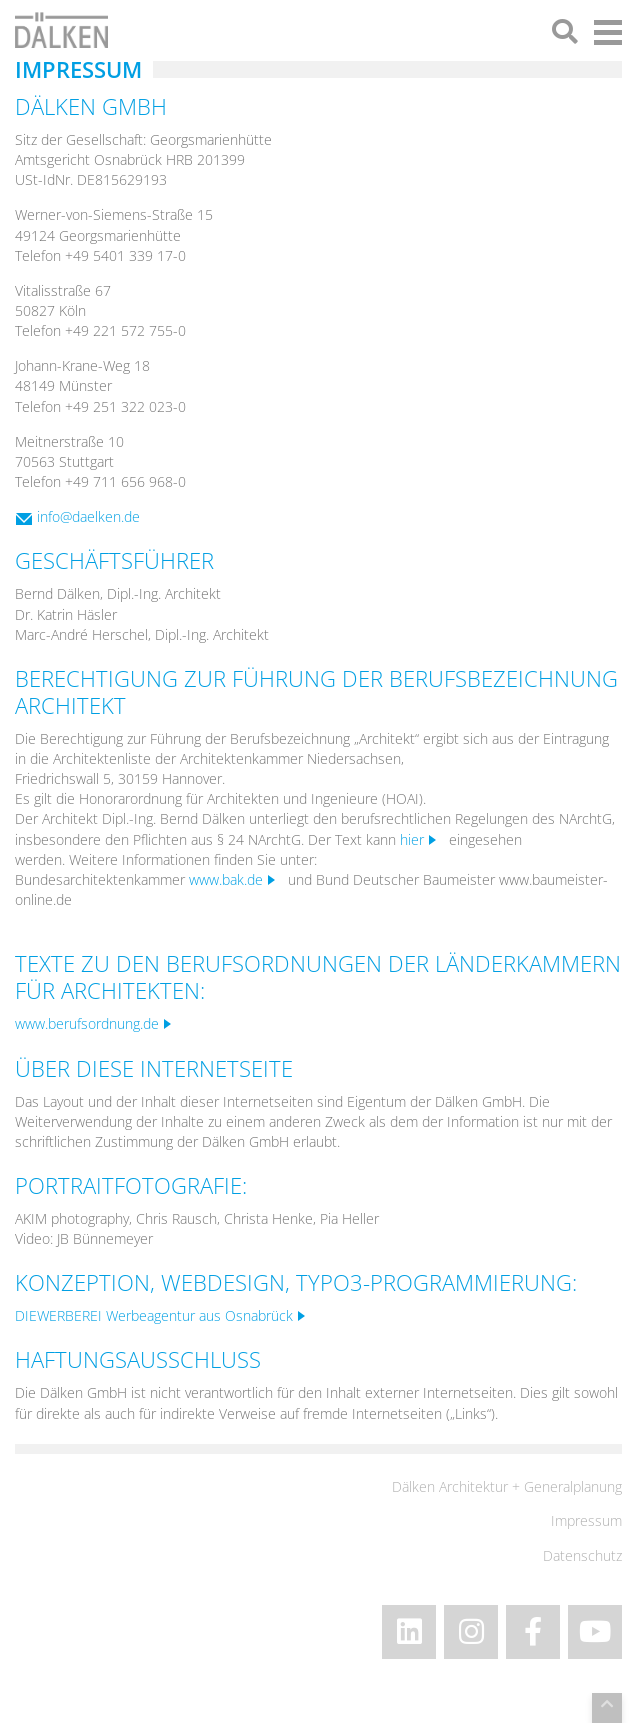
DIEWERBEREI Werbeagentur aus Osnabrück (154, 1315)
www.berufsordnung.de (87, 1023)
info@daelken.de (88, 516)
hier (412, 839)
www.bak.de (226, 879)
